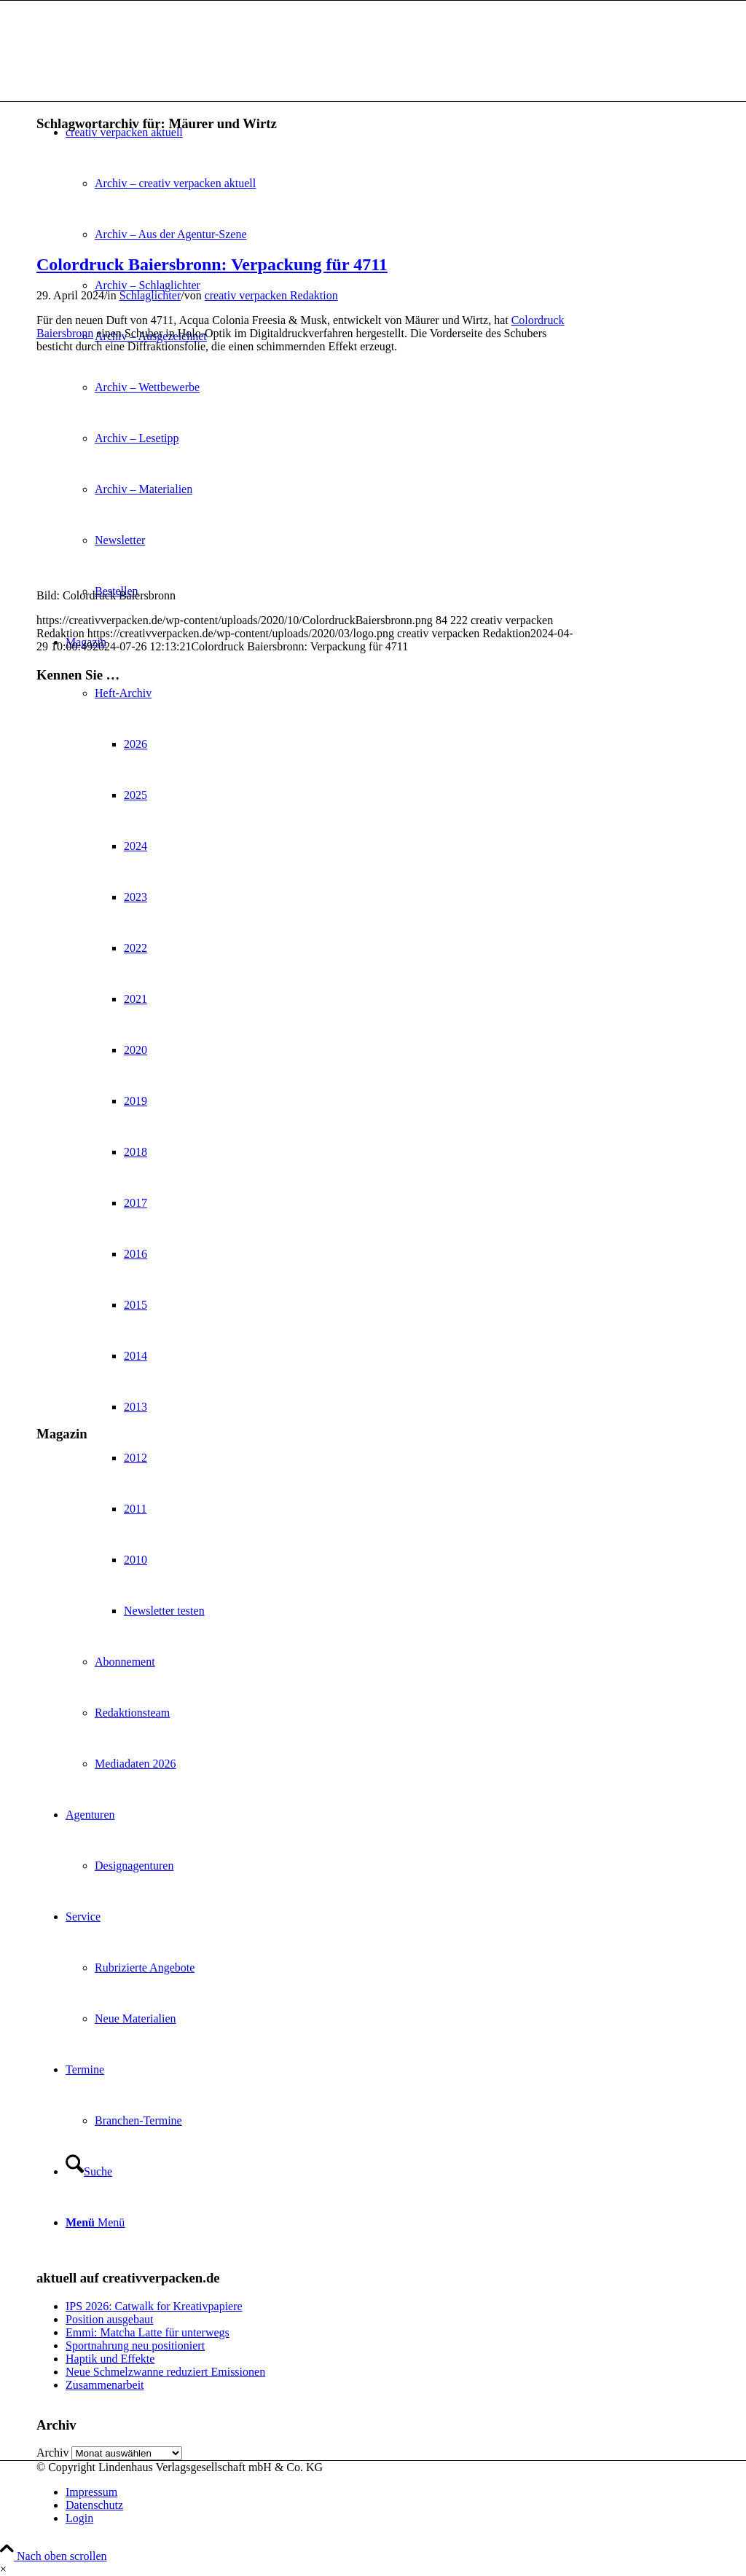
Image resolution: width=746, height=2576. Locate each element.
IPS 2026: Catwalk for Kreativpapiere (154, 2306)
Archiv (52, 2452)
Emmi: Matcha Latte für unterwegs (147, 2332)
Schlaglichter (150, 295)
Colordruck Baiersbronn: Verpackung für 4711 (212, 264)
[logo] (145, 69)
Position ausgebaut (109, 2319)
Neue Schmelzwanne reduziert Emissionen (165, 2372)
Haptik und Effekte (110, 2358)
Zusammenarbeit (105, 2385)
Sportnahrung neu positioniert (135, 2345)
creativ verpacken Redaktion (271, 295)
